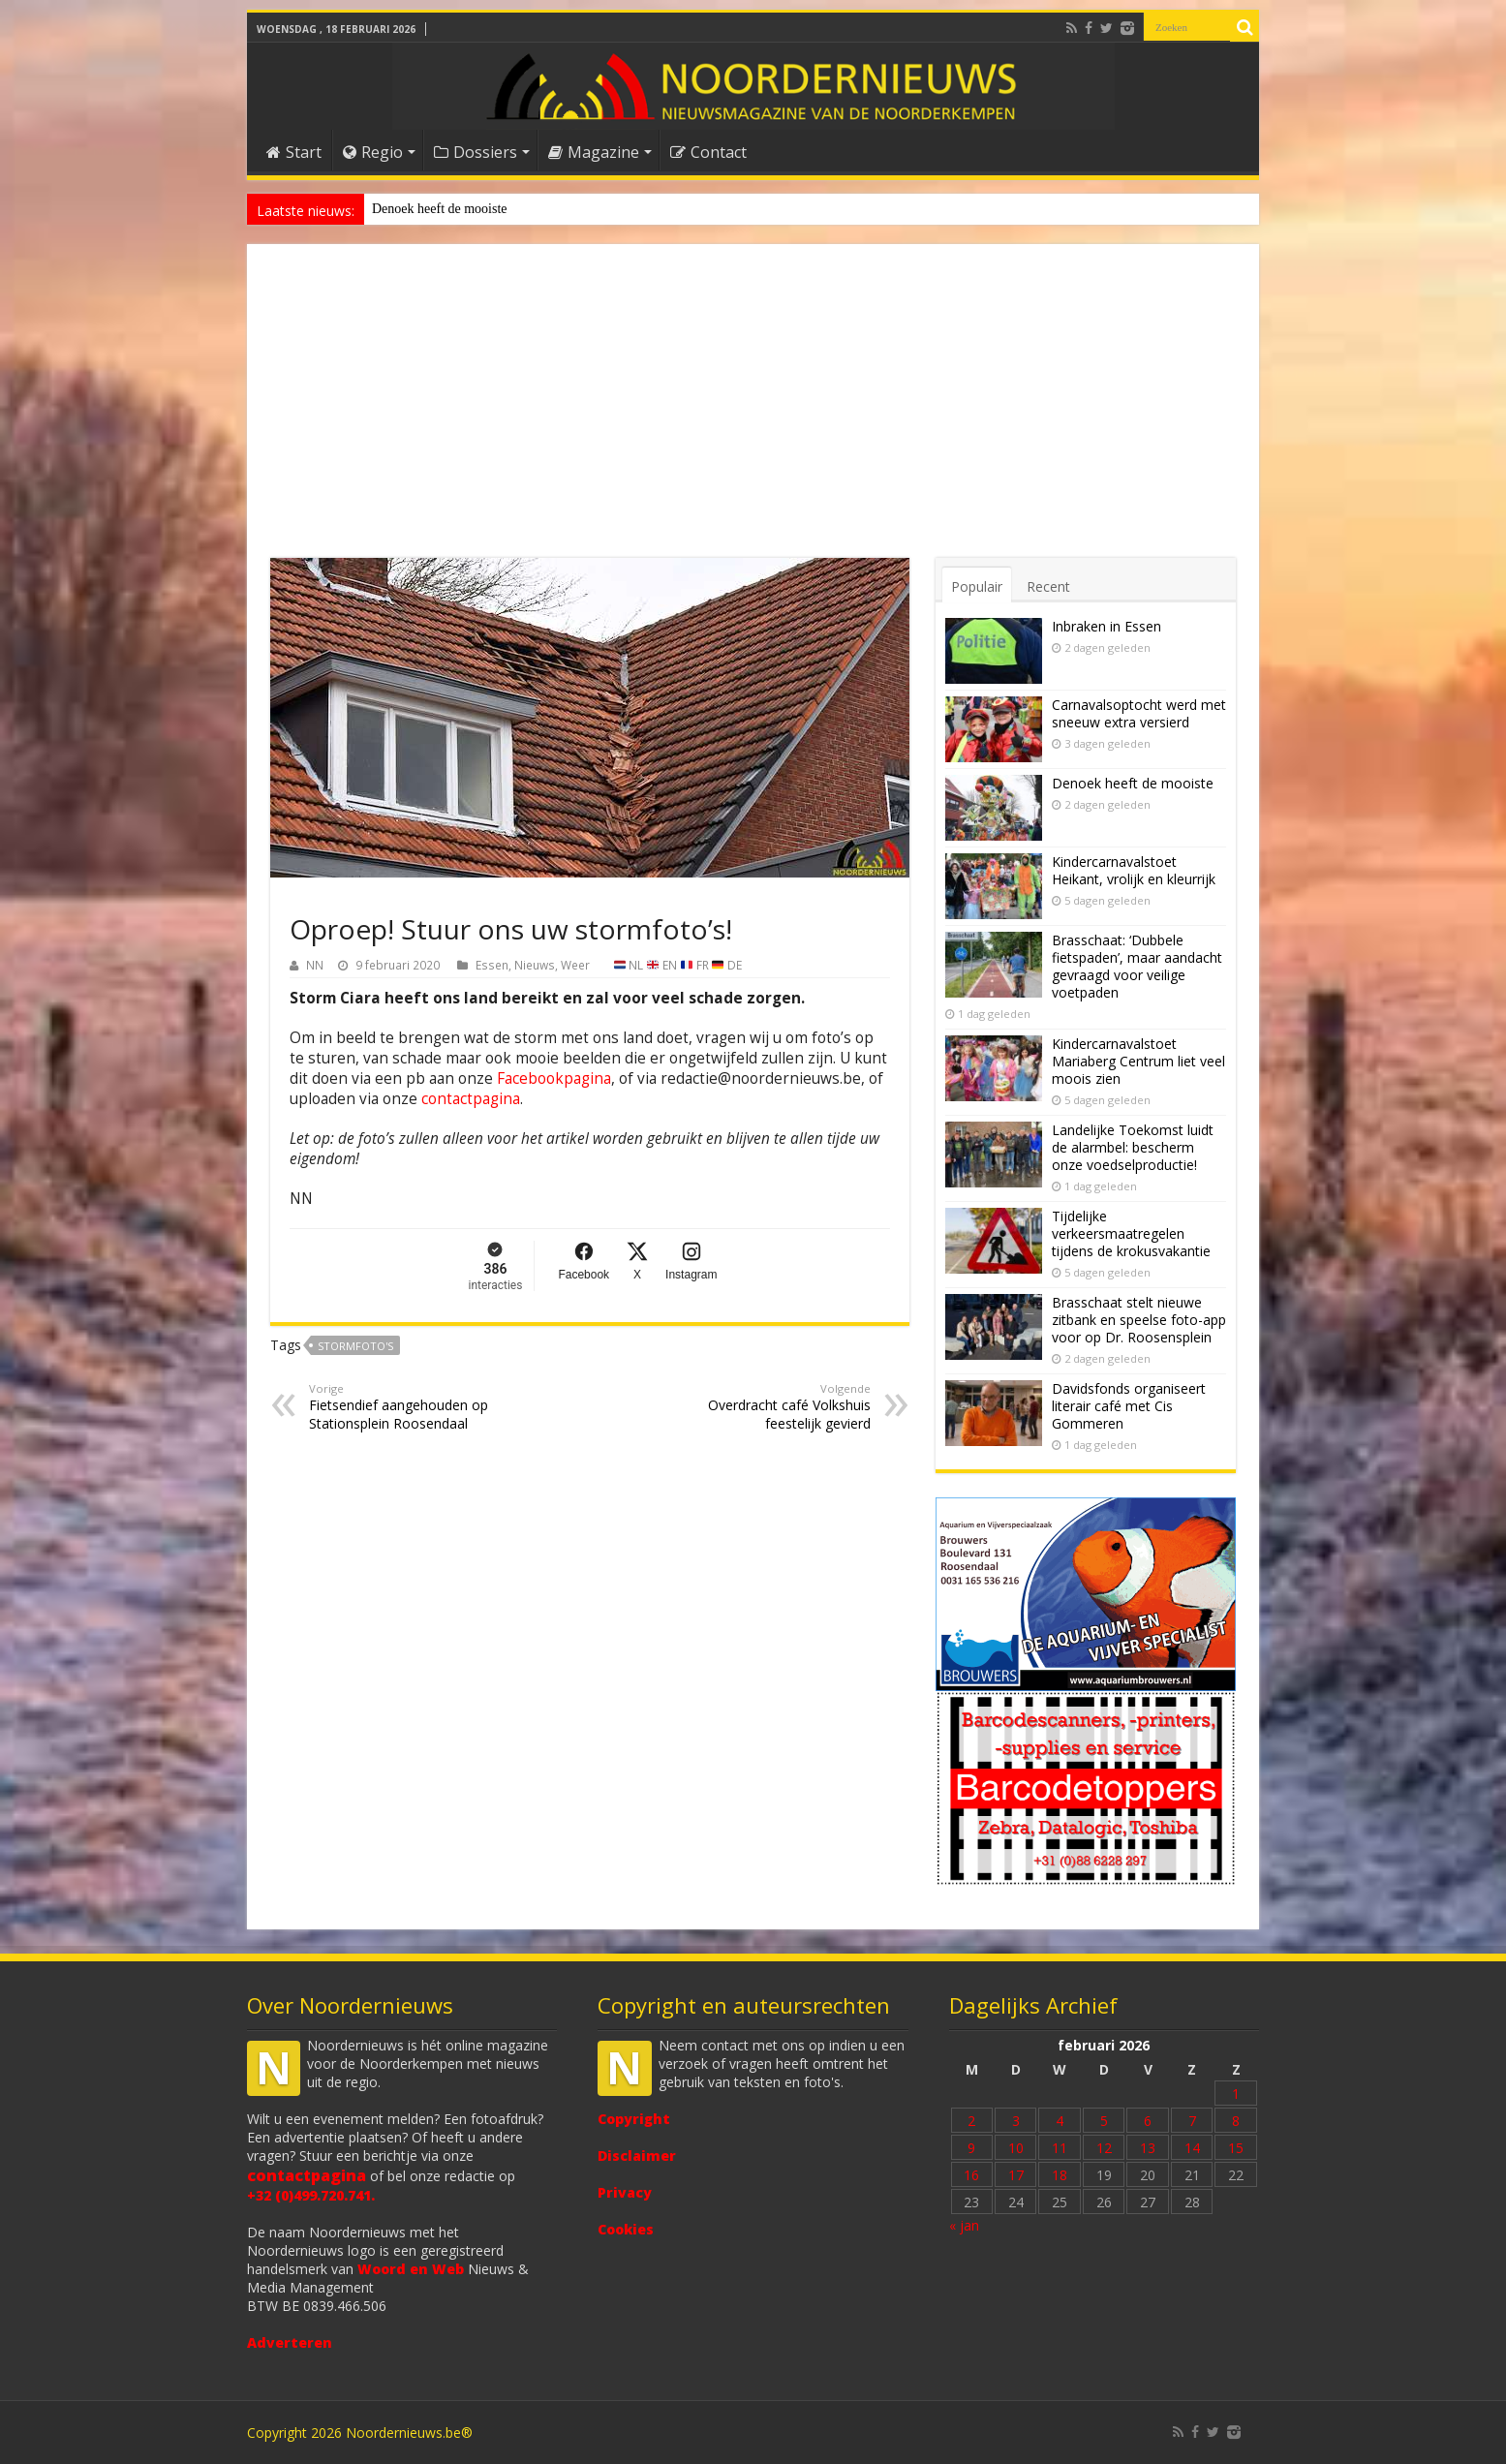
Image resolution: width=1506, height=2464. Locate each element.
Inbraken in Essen (1106, 626)
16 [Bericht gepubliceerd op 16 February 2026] (971, 2175)
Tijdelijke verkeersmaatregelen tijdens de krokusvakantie (1131, 1233)
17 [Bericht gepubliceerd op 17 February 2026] (1016, 2175)
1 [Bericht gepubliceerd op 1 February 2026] (1236, 2093)
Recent (1048, 586)
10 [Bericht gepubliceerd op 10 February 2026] (1016, 2148)
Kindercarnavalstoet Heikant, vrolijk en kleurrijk (1133, 870)
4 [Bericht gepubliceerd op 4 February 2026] (1059, 2120)
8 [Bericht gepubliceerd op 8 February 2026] (1236, 2120)
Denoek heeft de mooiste (439, 208)
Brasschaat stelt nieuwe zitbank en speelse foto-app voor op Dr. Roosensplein (1139, 1319)
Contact (708, 152)
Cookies (626, 2229)
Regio (373, 152)
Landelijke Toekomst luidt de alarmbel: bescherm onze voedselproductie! (1133, 1147)
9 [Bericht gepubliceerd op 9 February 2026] (971, 2148)
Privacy (625, 2192)
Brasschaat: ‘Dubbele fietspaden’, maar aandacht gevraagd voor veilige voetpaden (1137, 966)
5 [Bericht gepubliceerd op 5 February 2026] (1104, 2120)
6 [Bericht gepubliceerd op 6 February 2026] (1148, 2120)
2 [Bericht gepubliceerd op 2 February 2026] (971, 2120)
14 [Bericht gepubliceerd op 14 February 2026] (1192, 2148)
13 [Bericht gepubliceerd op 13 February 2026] (1147, 2148)
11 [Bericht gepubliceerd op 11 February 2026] (1059, 2148)
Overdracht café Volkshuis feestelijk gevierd (771, 1406)
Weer (575, 964)
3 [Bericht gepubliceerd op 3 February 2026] (1016, 2120)
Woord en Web (410, 2269)
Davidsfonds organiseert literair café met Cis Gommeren (1129, 1405)
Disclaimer (637, 2155)
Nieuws (534, 964)
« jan (964, 2225)
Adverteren (289, 2342)
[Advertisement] (753, 412)
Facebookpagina (554, 1078)
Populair (976, 586)
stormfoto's (355, 1346)
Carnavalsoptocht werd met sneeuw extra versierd (1139, 713)
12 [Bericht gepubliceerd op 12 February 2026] (1104, 2148)
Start (294, 152)
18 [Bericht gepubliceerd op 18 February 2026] (1059, 2175)
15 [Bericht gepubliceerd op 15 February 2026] (1236, 2148)
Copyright (634, 2119)
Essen (492, 964)
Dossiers (475, 152)
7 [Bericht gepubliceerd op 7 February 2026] (1192, 2120)
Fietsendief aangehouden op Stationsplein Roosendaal (408, 1406)
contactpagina (470, 1099)
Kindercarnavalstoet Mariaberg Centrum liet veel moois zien (1138, 1061)
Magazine (593, 152)
